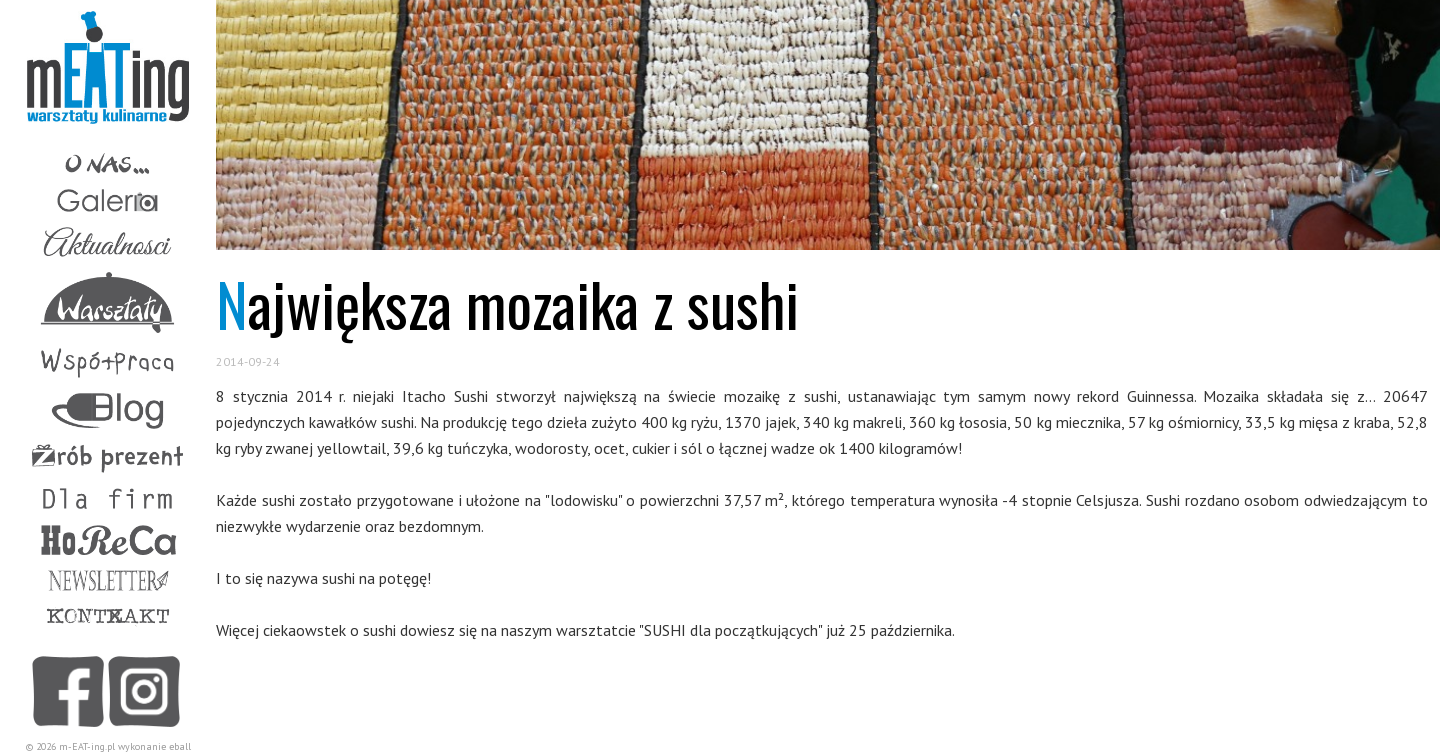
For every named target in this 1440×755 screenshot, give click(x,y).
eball (180, 746)
